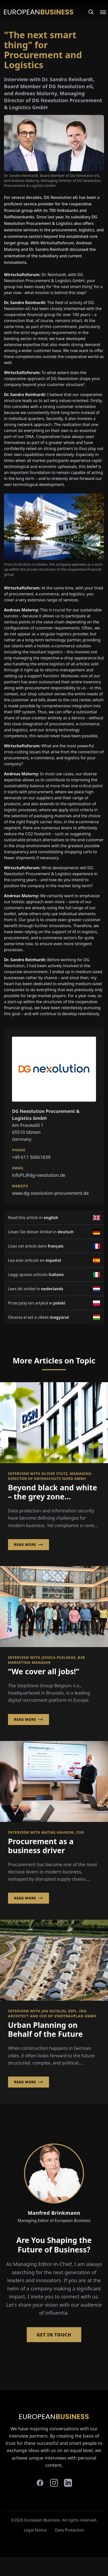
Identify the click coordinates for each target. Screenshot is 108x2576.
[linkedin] (68, 2483)
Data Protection (69, 2530)
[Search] (91, 12)
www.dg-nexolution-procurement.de (50, 1193)
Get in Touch (54, 2335)
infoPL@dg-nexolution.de (38, 1175)
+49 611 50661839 (31, 1157)
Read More (28, 1544)
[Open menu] (100, 12)
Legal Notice (35, 2530)
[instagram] (54, 2483)
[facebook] (40, 2483)
